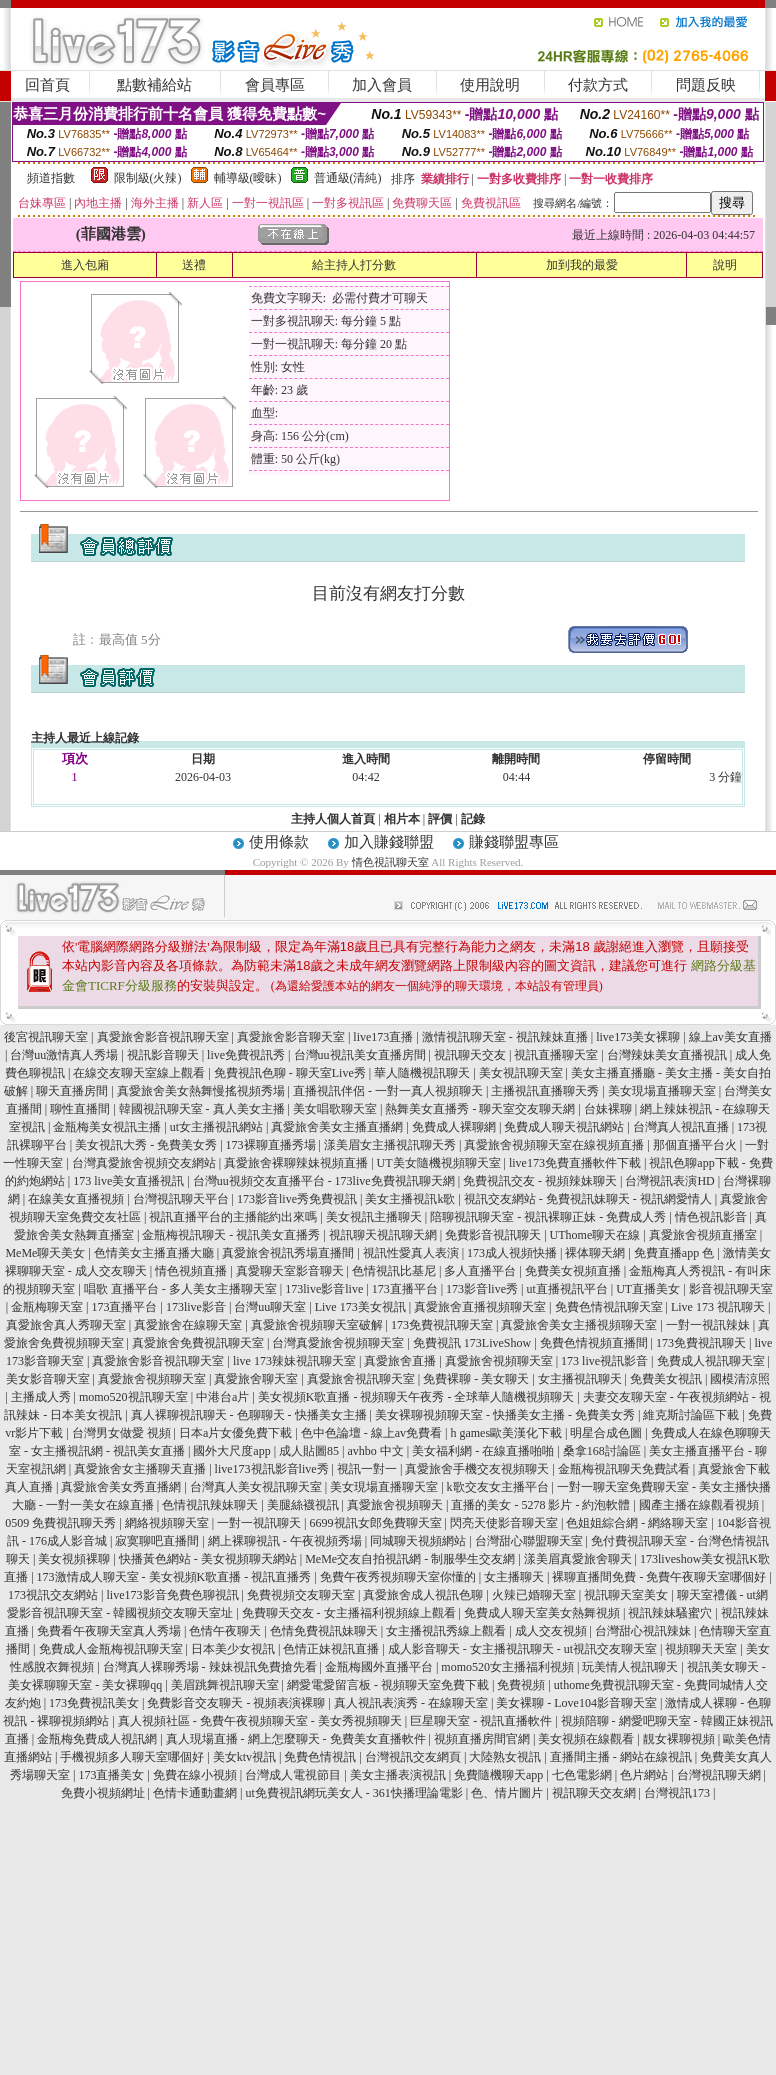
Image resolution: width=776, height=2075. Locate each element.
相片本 (402, 819)
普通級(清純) (348, 178)
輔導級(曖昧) (248, 178)
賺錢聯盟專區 (514, 842)
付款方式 (598, 85)
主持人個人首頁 (333, 819)
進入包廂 (85, 265)
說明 (725, 265)
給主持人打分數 (354, 265)
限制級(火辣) (148, 178)
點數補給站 (154, 85)
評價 (440, 819)
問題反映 (706, 85)
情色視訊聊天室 (390, 862)
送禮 (194, 265)
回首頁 (47, 85)
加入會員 (382, 85)
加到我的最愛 (582, 265)
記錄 (473, 819)
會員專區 (275, 85)
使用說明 (490, 85)
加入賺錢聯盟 (389, 842)
